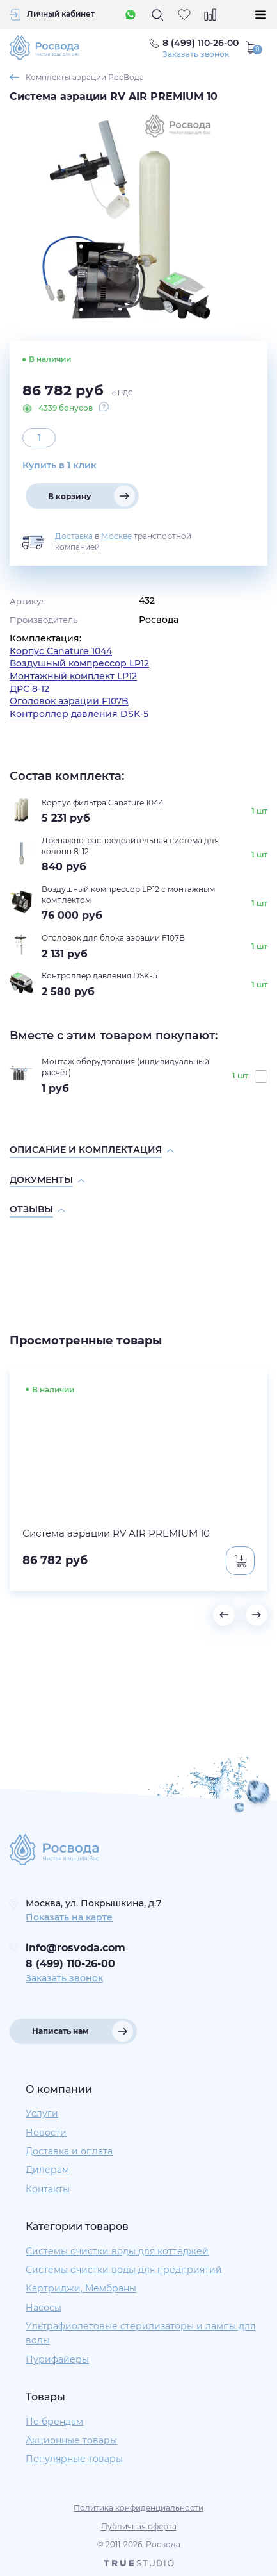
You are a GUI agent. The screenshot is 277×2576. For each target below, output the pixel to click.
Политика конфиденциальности (138, 2508)
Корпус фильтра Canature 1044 (103, 802)
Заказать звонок (195, 54)
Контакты (48, 2189)
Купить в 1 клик (59, 465)
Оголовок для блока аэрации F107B (113, 938)
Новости (46, 2132)
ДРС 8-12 (29, 689)
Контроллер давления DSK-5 (79, 714)
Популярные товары (74, 2459)
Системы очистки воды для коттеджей (117, 2251)
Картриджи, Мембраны (81, 2288)
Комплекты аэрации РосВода (85, 77)
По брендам (54, 2421)
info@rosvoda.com (75, 1948)
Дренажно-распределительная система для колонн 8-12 (130, 846)
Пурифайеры (57, 2359)
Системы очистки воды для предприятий (124, 2269)
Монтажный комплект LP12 (73, 676)
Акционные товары (71, 2440)
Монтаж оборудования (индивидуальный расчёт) (125, 1067)
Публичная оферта (139, 2526)
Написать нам (60, 2031)
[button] (224, 1615)
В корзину (69, 496)
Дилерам (47, 2170)
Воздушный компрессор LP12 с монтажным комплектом (128, 894)
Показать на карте (69, 1917)
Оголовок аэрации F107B (69, 701)
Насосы (43, 2307)
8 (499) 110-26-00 (70, 1964)
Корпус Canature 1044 (61, 651)
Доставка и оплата (69, 2151)
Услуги (42, 2113)
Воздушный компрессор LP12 (79, 663)
